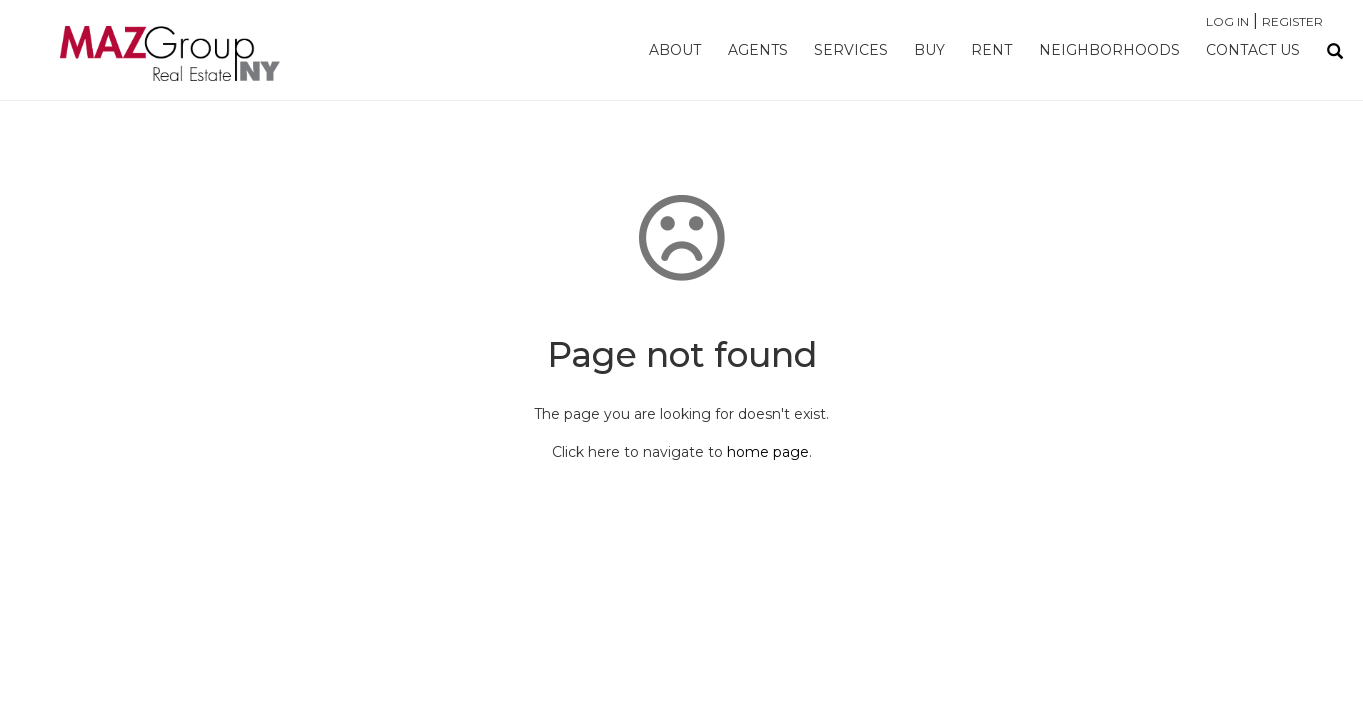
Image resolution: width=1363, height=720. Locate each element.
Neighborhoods (1109, 50)
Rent (991, 50)
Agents (758, 50)
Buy (929, 50)
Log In (1227, 21)
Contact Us (1253, 50)
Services (851, 50)
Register (1292, 21)
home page (768, 452)
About (675, 50)
